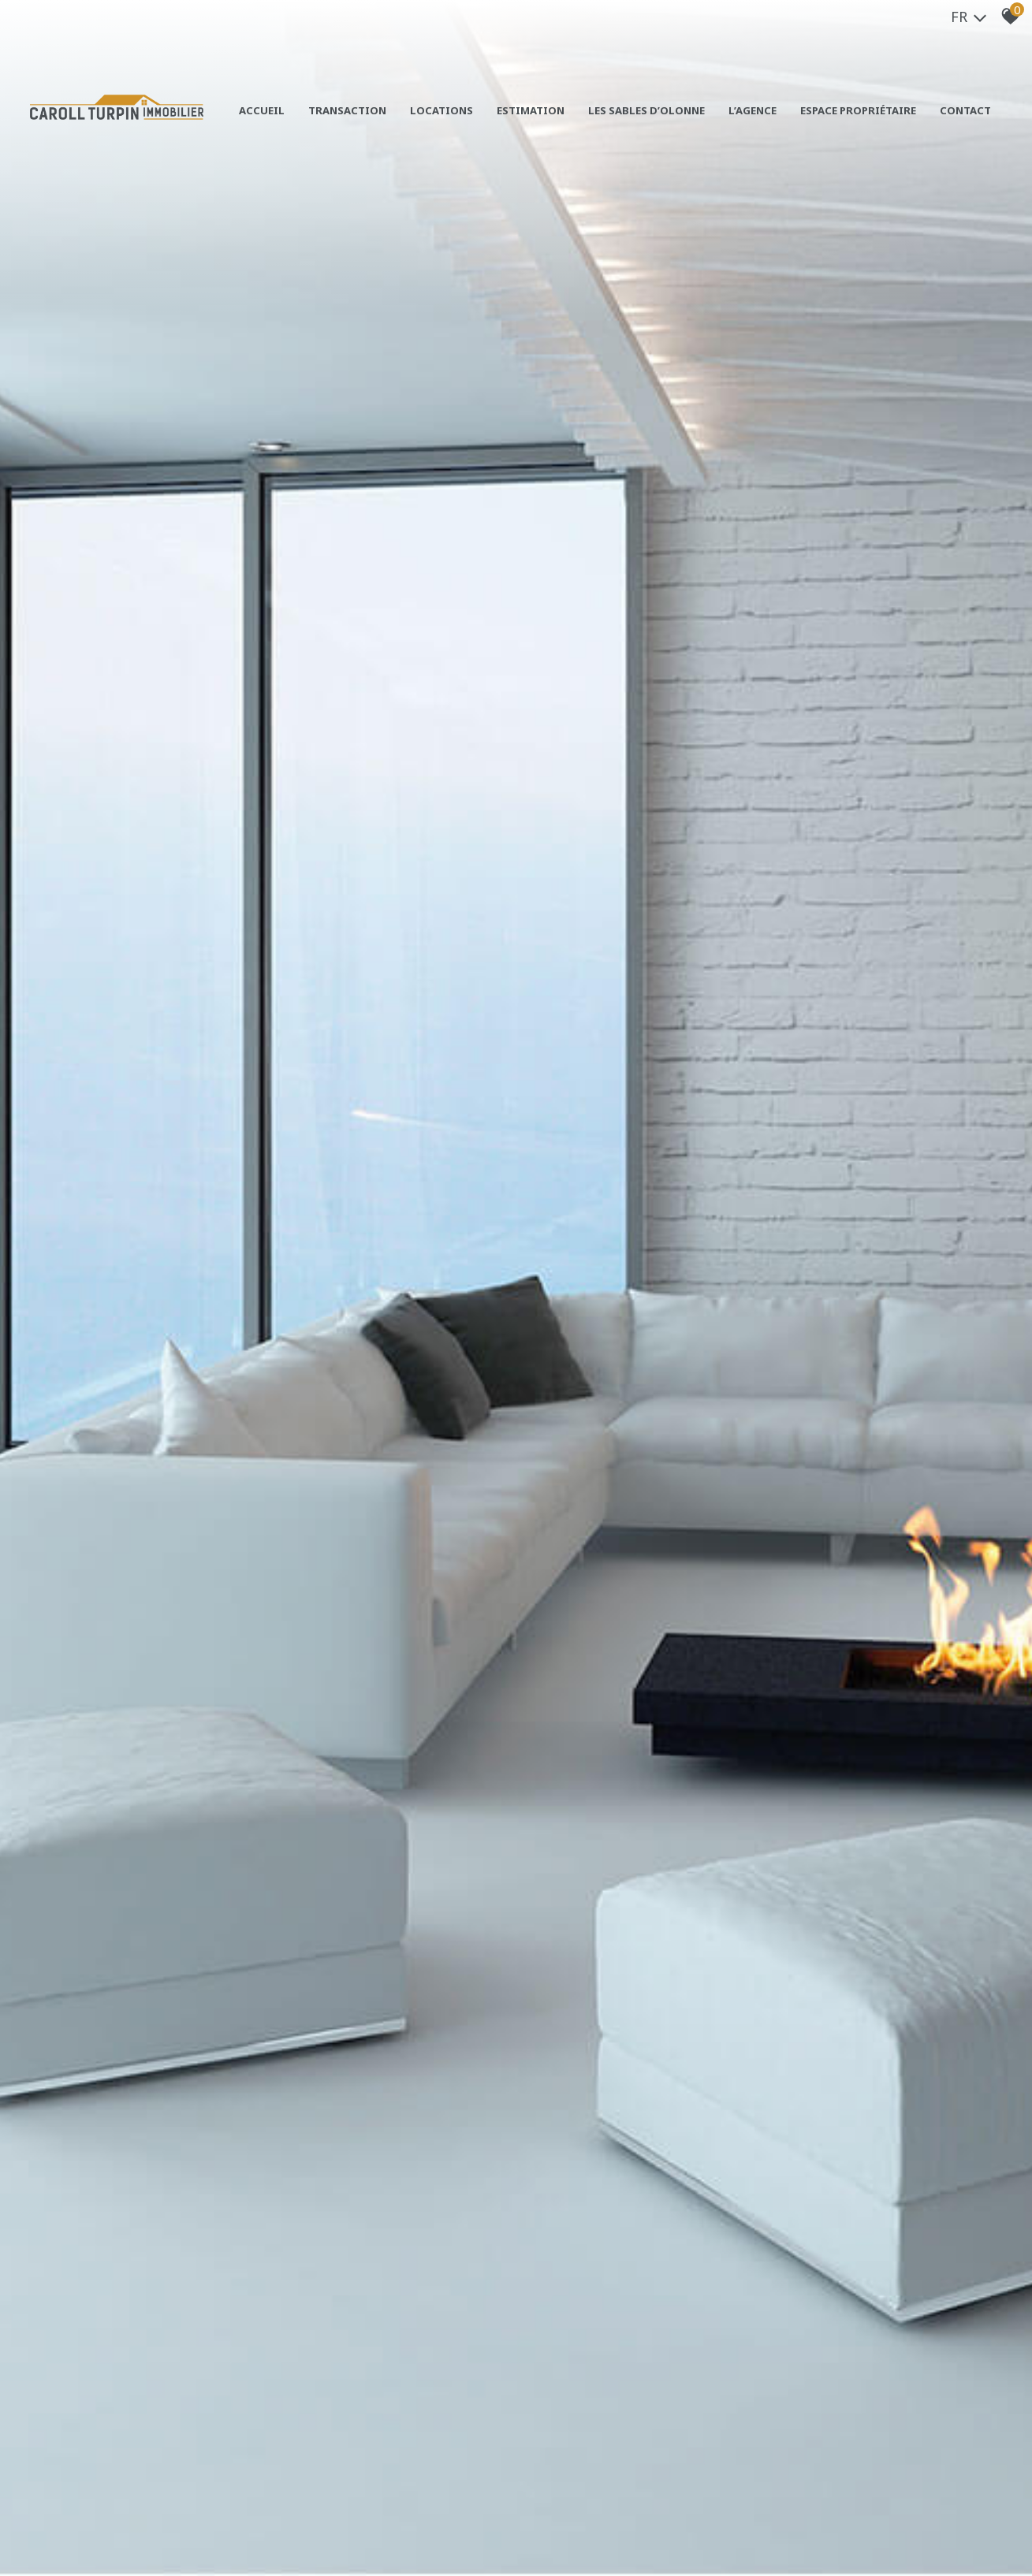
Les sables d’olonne (646, 110)
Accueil (262, 110)
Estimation (530, 110)
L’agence (752, 110)
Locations (441, 110)
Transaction (347, 110)
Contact (965, 110)
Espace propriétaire (858, 110)
